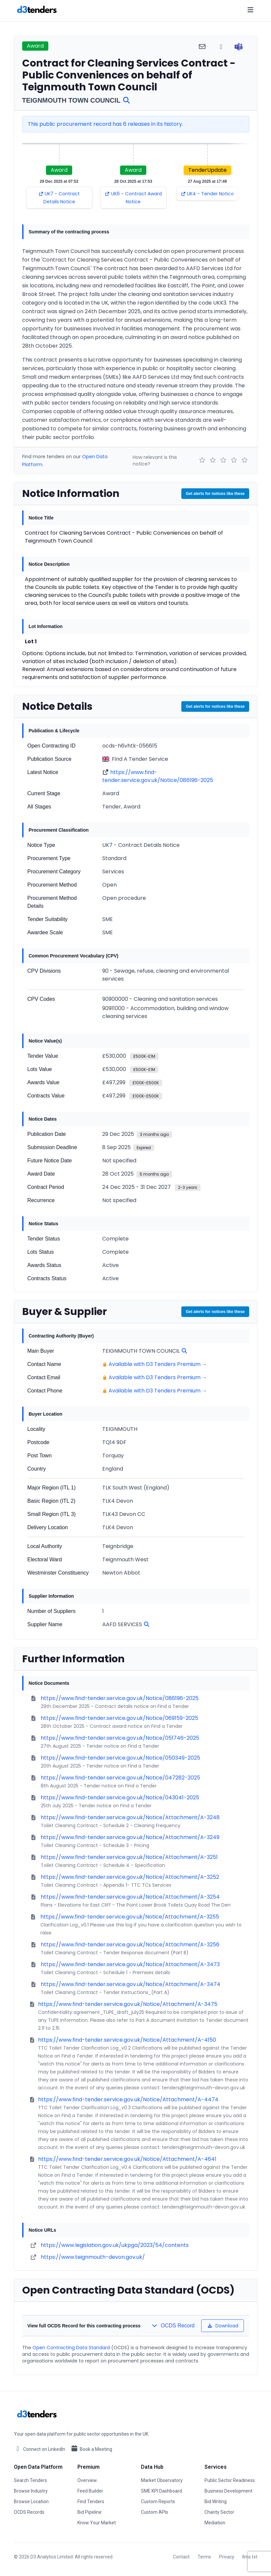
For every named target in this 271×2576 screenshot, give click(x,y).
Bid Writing (215, 2501)
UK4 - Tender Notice (207, 193)
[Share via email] (202, 46)
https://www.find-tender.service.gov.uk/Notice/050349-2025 (120, 1758)
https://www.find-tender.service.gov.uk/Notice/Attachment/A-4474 (128, 2099)
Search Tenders (30, 2480)
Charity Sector (219, 2512)
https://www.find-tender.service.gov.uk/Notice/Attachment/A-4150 (127, 2040)
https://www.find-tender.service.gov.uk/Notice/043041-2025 (120, 1797)
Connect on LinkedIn (39, 2448)
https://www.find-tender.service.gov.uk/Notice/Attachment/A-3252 (130, 1877)
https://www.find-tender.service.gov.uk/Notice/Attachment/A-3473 (130, 1964)
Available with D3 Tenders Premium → (158, 1364)
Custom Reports (158, 2501)
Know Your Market (96, 2522)
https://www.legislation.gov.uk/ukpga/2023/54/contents (115, 2245)
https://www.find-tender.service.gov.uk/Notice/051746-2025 (120, 1738)
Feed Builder (90, 2491)
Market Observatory (162, 2480)
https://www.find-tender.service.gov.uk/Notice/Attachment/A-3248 (130, 1817)
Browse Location (31, 2501)
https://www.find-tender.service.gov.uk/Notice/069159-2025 (119, 1718)
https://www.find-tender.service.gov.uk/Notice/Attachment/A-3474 (130, 1984)
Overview (87, 2480)
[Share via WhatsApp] (221, 46)
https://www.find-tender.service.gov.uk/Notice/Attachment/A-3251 (129, 1857)
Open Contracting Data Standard (71, 2347)
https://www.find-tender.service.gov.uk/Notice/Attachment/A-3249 (130, 1837)
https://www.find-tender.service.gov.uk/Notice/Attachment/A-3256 (130, 1944)
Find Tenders (90, 2501)
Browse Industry (31, 2491)
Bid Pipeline (89, 2512)
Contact (181, 2556)
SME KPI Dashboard (161, 2491)
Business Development (228, 2491)
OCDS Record (173, 2325)
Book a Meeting (91, 2448)
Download (222, 2325)
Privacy (226, 2556)
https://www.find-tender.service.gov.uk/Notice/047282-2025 (120, 1777)
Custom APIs (154, 2512)
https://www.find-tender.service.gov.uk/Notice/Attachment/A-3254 (130, 1897)
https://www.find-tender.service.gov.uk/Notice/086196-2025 (157, 776)
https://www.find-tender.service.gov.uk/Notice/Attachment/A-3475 (127, 2004)
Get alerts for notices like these (215, 493)
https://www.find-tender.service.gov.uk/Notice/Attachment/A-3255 (129, 1916)
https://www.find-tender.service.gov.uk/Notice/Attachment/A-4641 (127, 2159)
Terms (204, 2556)
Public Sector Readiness (229, 2480)
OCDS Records (29, 2512)
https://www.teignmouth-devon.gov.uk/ (93, 2257)
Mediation (214, 2522)
